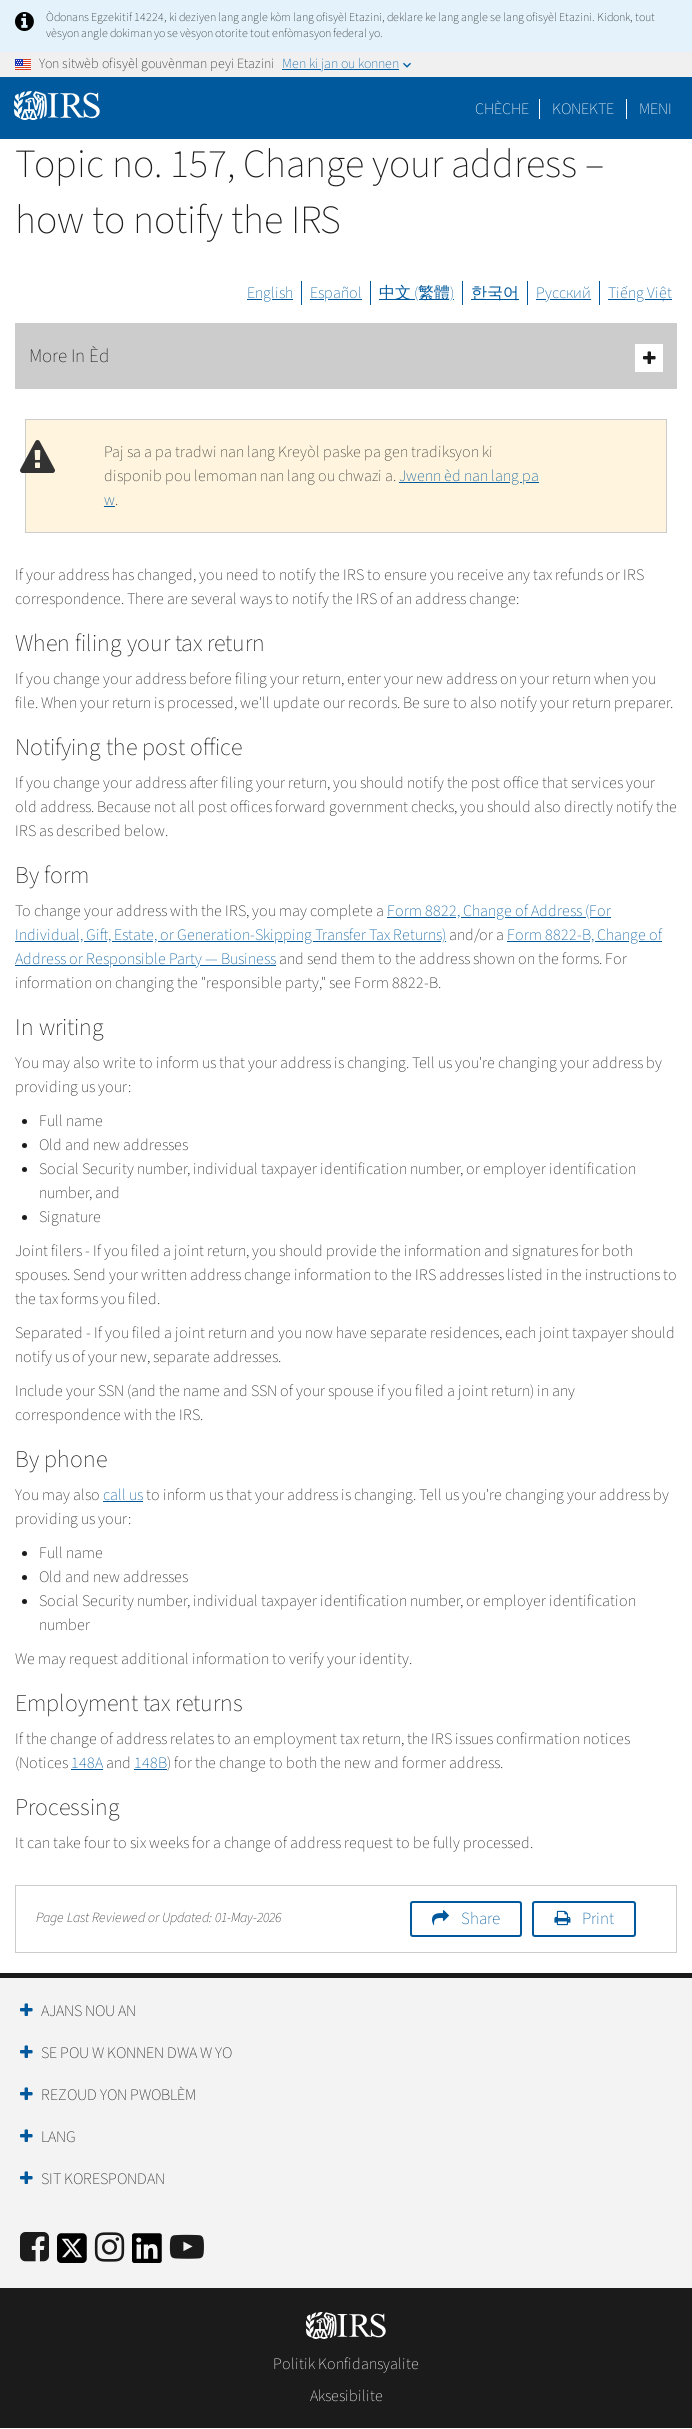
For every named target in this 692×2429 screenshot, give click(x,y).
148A (87, 1763)
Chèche (502, 109)
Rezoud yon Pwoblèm (118, 2095)
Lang (58, 2137)
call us (123, 1495)
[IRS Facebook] (34, 2248)
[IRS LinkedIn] (147, 2254)
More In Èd (346, 357)
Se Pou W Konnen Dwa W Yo (136, 2053)
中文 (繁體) (416, 293)
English (270, 293)
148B (150, 1763)
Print (598, 1919)
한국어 (495, 293)
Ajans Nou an (88, 2011)
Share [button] (480, 1919)
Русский (563, 293)
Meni (655, 109)
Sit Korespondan (103, 2179)
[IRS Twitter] (72, 2254)
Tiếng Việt (640, 293)
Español (336, 293)
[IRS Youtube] (187, 2248)
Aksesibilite (346, 2396)
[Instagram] (109, 2248)
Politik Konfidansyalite (346, 2364)
